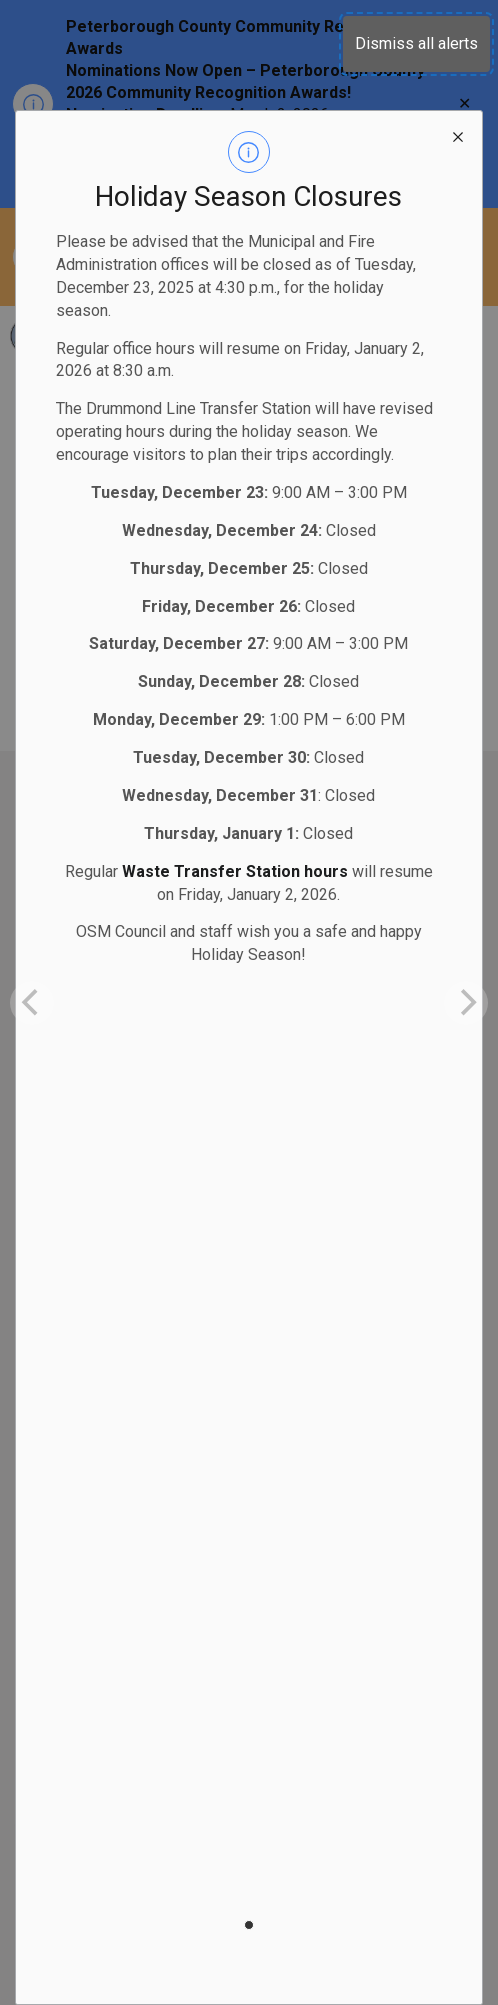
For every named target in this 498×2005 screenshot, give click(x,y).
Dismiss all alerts (416, 43)
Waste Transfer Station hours (235, 871)
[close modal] (458, 135)
